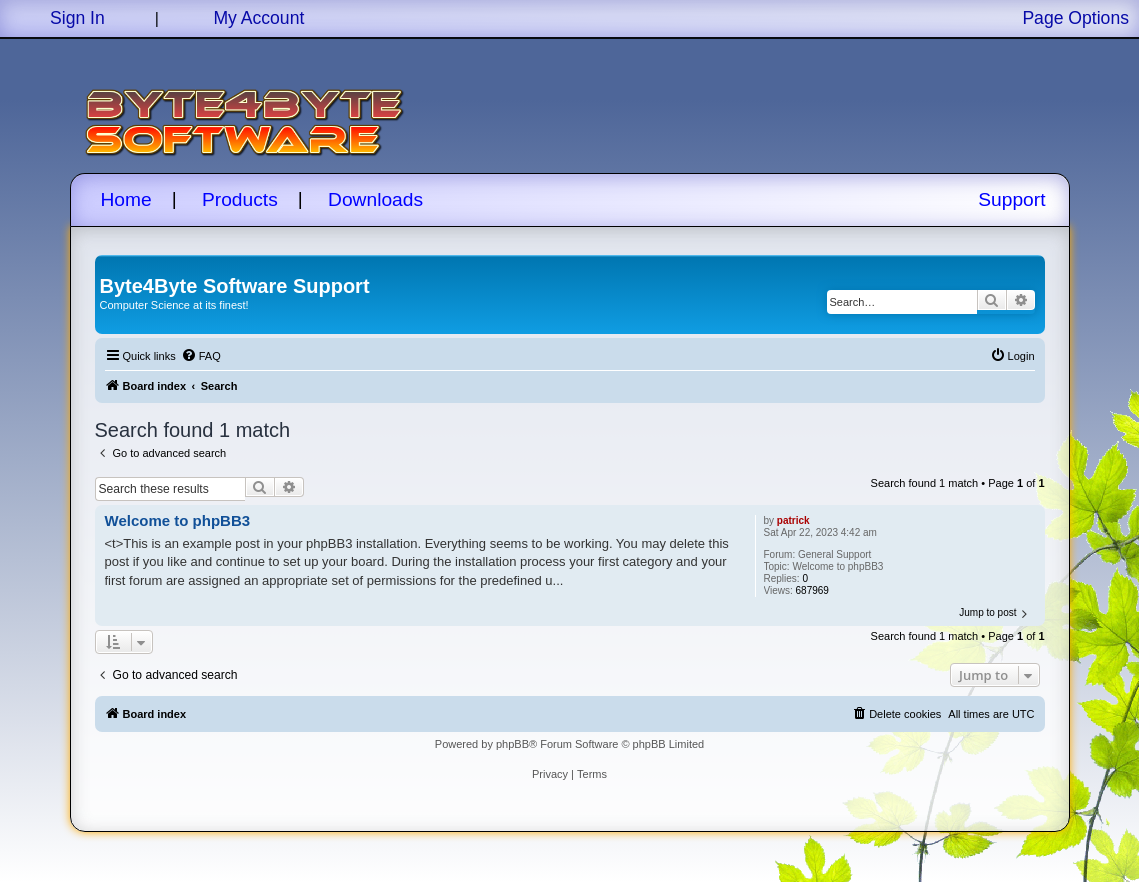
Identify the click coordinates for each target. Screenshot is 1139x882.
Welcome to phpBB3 (837, 566)
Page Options (1075, 18)
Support (1011, 199)
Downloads (375, 199)
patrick (793, 520)
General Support (834, 554)
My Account (258, 18)
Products (240, 199)
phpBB (512, 744)
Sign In (77, 18)
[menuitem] (201, 356)
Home (126, 199)
